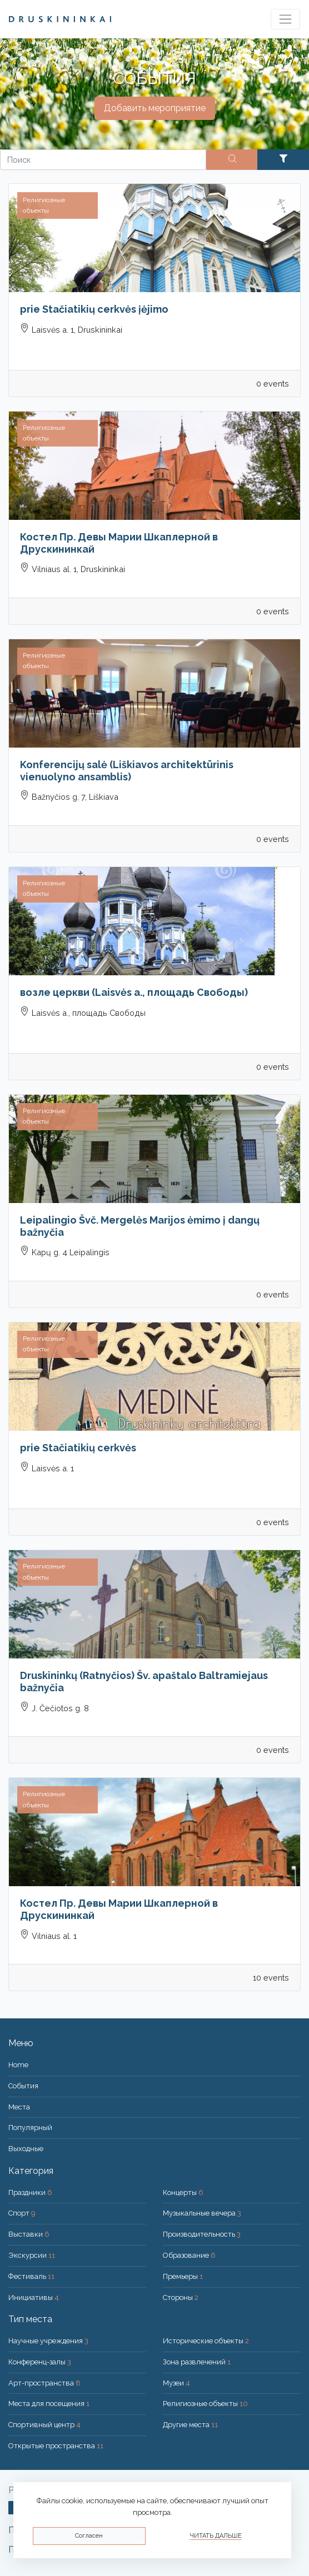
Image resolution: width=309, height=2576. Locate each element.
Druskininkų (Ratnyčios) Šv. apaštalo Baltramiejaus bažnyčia (144, 1681)
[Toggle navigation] (285, 19)
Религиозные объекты (205, 2403)
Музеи (176, 2383)
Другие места (190, 2424)
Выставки (28, 2234)
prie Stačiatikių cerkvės (78, 1448)
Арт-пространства (44, 2383)
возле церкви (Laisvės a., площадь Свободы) (134, 992)
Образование (189, 2255)
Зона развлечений (197, 2362)
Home (18, 2065)
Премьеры (183, 2276)
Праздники (30, 2192)
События (23, 2086)
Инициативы (33, 2297)
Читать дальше (216, 2535)
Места (19, 2107)
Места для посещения (48, 2403)
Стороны (180, 2297)
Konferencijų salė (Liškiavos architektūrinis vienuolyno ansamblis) (126, 771)
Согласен (89, 2535)
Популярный (30, 2127)
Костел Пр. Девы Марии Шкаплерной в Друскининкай (119, 543)
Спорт (22, 2213)
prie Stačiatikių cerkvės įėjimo (94, 309)
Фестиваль (31, 2276)
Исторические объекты (206, 2341)
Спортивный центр (44, 2424)
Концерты (183, 2192)
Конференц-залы (39, 2362)
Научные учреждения (48, 2341)
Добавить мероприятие (155, 108)
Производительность (202, 2234)
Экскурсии (31, 2255)
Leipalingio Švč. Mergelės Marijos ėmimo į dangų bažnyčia (140, 1226)
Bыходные (25, 2148)
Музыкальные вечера (202, 2213)
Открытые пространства (55, 2446)
